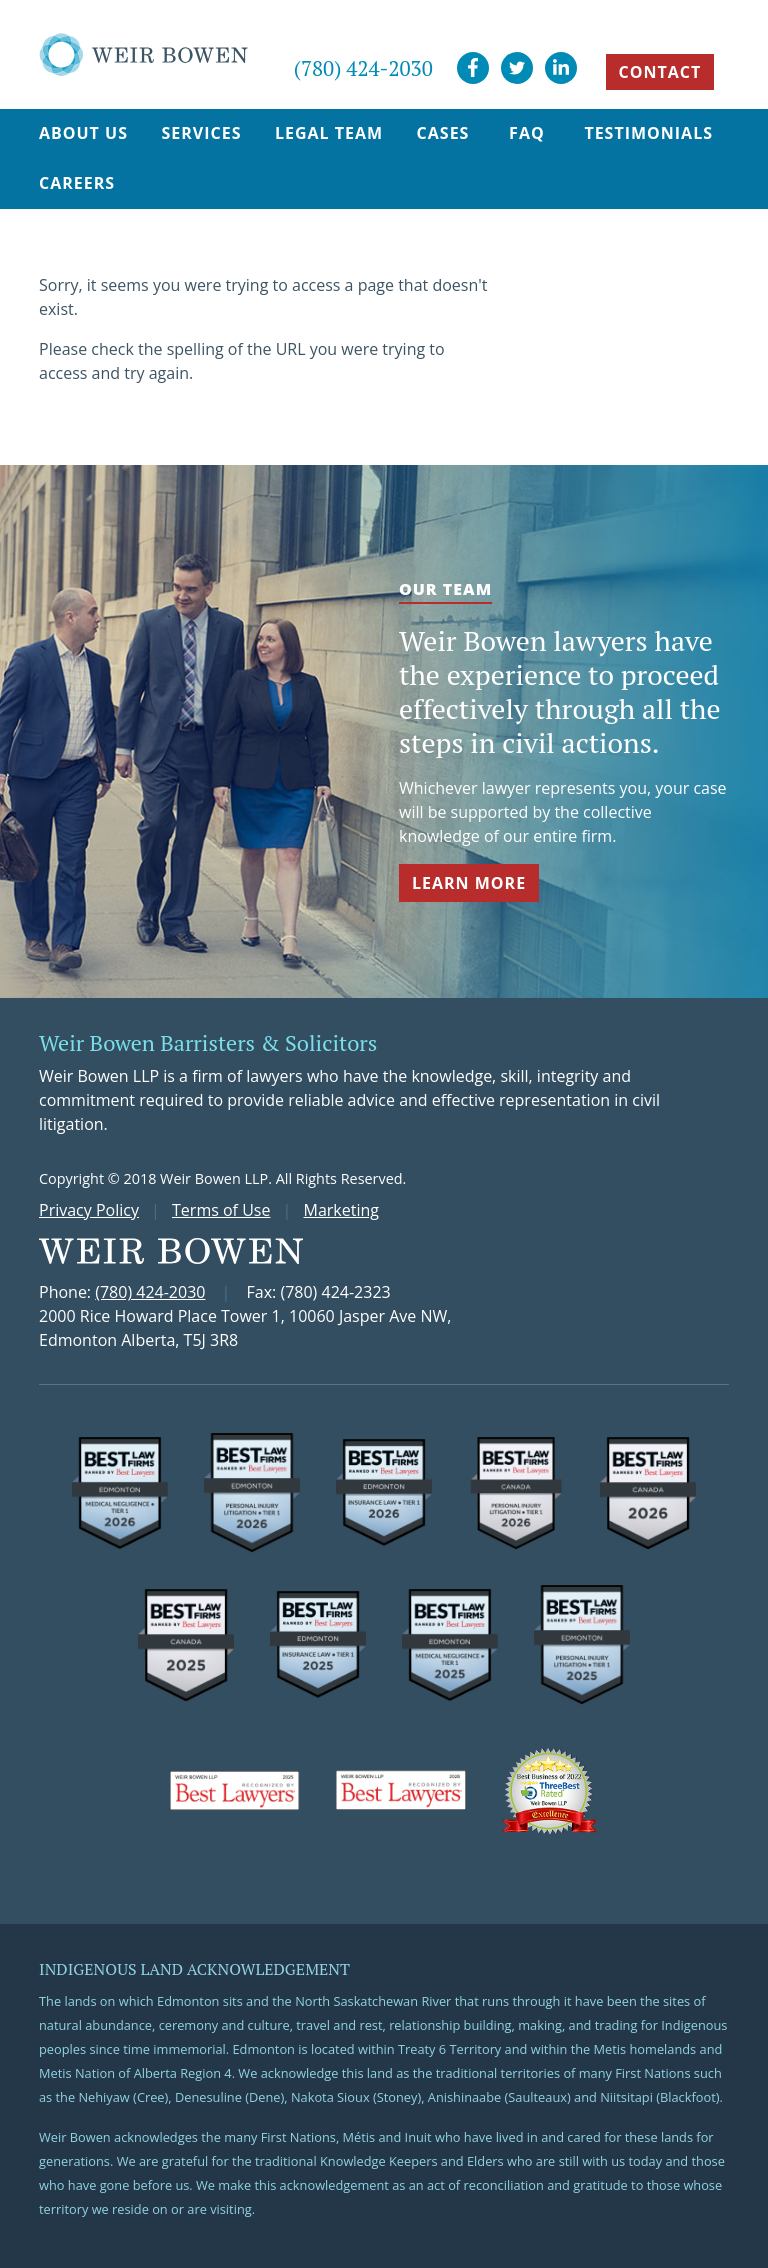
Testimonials (648, 133)
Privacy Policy (89, 1210)
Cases (443, 133)
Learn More (469, 883)
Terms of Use (221, 1210)
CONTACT (660, 72)
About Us (83, 133)
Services (201, 133)
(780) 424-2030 (363, 68)
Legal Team (329, 133)
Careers (77, 183)
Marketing (341, 1210)
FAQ (527, 133)
